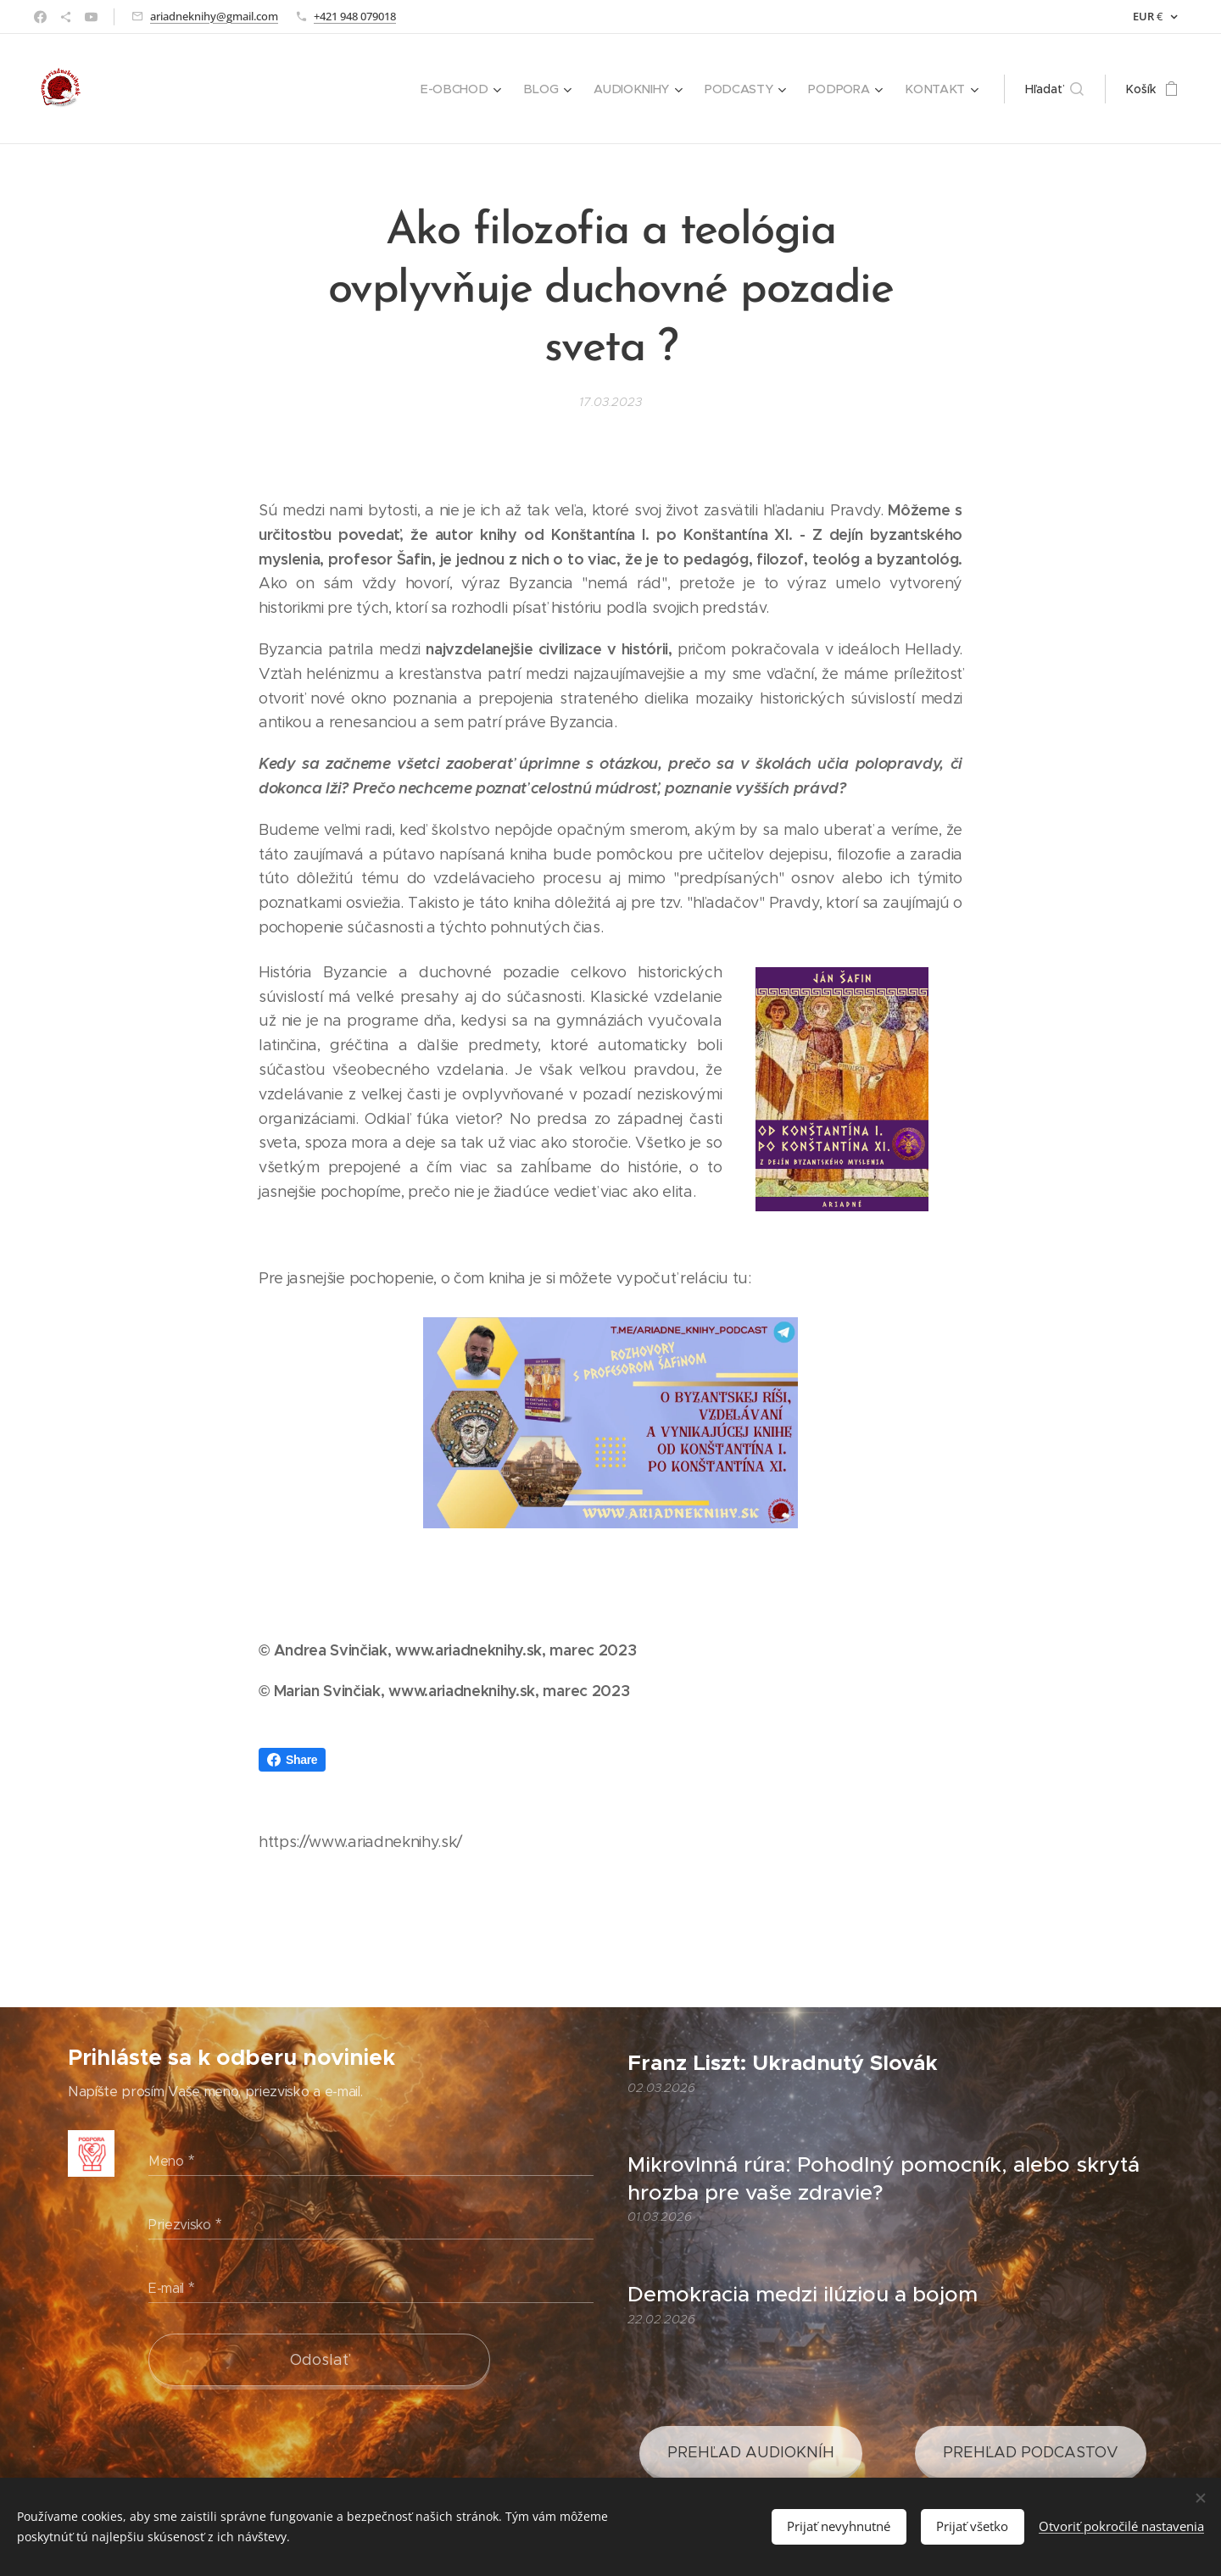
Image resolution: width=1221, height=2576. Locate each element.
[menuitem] (468, 89)
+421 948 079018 (355, 16)
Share (292, 1759)
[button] (1054, 89)
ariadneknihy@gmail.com (214, 16)
